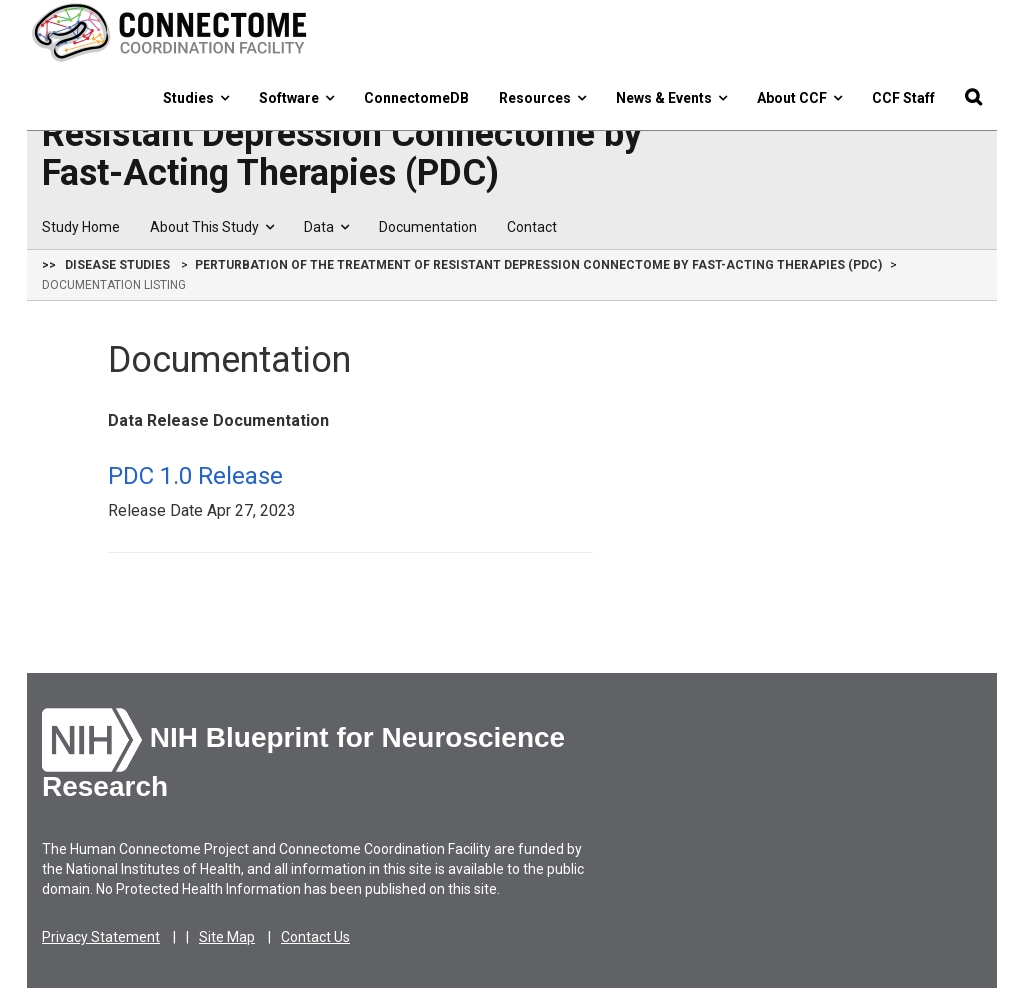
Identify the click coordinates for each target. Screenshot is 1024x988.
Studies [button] (196, 98)
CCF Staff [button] (903, 98)
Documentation (428, 227)
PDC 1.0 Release (195, 476)
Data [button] (326, 227)
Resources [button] (542, 98)
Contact (532, 227)
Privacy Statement (101, 937)
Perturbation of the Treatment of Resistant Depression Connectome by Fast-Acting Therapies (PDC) (342, 134)
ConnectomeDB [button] (416, 98)
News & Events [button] (671, 98)
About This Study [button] (212, 227)
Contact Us (315, 937)
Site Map (227, 937)
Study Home (81, 227)
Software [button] (296, 98)
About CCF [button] (799, 98)
